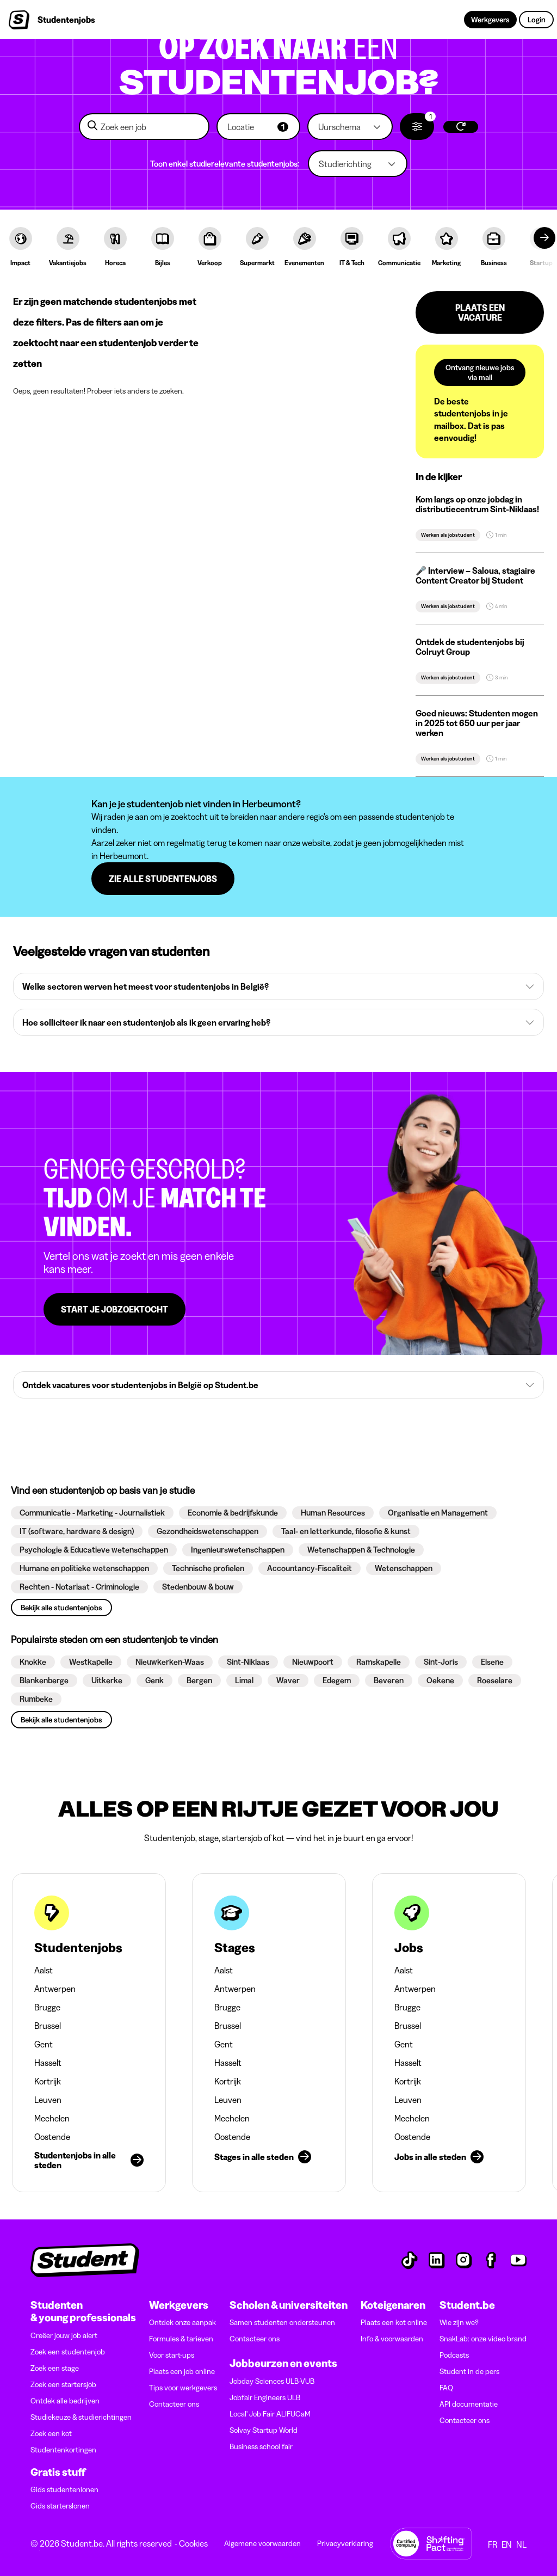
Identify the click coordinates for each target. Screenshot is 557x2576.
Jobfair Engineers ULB (265, 2397)
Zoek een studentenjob (67, 2352)
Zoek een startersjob (63, 2384)
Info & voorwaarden (392, 2339)
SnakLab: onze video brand (483, 2339)
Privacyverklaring (345, 2543)
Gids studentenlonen (64, 2489)
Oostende (52, 2136)
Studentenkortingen (63, 2450)
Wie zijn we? (459, 2322)
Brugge (47, 2007)
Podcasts (454, 2355)
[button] (258, 126)
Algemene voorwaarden (262, 2543)
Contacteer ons (174, 2404)
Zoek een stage (54, 2368)
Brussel (47, 2025)
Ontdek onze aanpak (182, 2322)
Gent (43, 2044)
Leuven (47, 2099)
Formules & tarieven (181, 2339)
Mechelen (52, 2118)
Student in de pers (469, 2371)
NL (521, 2544)
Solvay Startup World (264, 2430)
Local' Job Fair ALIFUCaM (270, 2414)
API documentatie (469, 2404)
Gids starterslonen (60, 2506)
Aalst (43, 1970)
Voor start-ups (171, 2355)
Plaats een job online (182, 2371)
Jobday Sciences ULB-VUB (272, 2381)
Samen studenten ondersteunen (282, 2322)
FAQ (446, 2388)
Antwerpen (55, 1988)
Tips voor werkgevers (183, 2388)
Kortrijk (47, 2081)
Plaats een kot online (394, 2322)
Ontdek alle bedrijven (65, 2401)
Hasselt (47, 2062)
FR (492, 2544)
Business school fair (261, 2446)
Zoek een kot (51, 2433)
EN (507, 2544)
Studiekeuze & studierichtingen (81, 2417)
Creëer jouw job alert (63, 2335)
